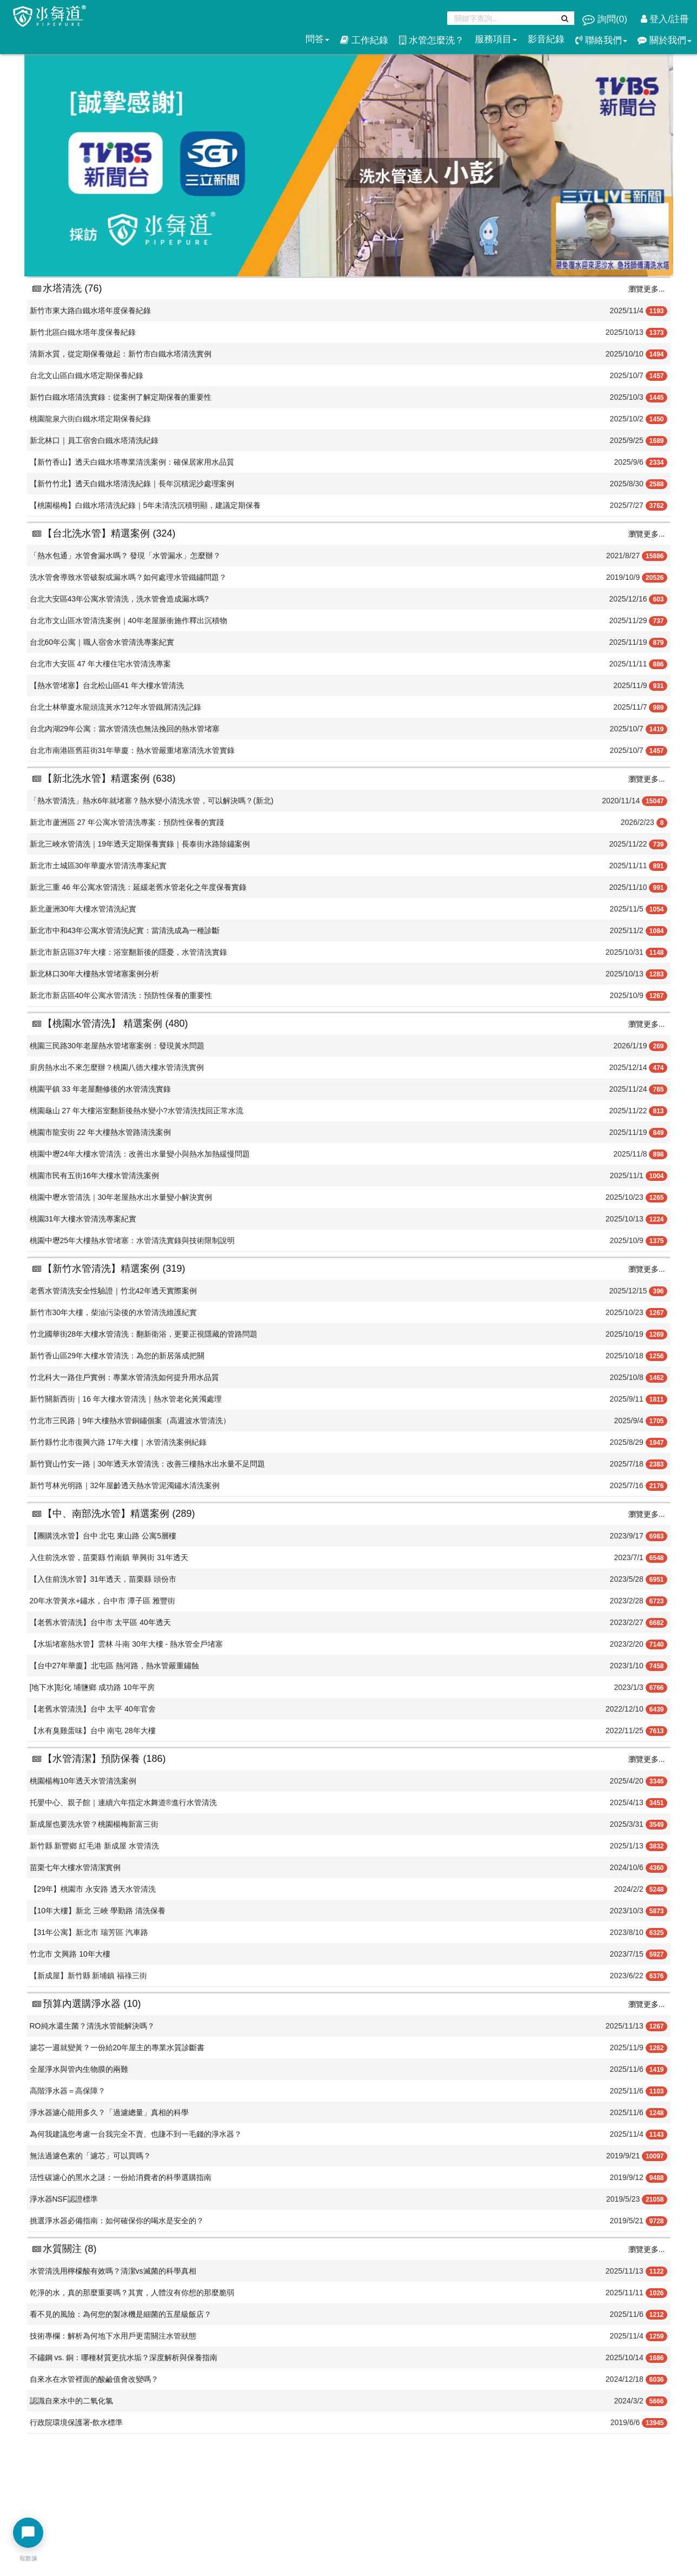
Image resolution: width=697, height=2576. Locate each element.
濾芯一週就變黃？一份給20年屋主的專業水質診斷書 (117, 2047)
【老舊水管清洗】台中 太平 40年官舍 (93, 1709)
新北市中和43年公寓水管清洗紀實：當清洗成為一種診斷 (125, 930)
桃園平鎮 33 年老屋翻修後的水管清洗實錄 (100, 1089)
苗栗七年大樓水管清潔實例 (75, 1867)
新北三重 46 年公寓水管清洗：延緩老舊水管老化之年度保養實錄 (138, 887)
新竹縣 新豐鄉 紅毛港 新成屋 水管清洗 (95, 1845)
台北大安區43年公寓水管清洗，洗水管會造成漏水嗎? (119, 599)
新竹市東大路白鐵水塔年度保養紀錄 (90, 310)
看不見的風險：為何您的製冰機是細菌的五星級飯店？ (120, 2314)
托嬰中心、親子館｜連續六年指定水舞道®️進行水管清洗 (123, 1802)
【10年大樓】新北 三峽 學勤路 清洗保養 (97, 1910)
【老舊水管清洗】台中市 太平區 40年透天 (100, 1622)
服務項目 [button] (496, 39)
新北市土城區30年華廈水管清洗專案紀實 (98, 865)
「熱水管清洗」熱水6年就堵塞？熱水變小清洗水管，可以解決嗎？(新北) (152, 800)
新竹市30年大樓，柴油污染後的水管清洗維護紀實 (113, 1312)
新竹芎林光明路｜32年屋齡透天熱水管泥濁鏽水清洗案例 (125, 1485)
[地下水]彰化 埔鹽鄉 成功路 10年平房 (92, 1687)
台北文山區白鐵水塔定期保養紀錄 (86, 375)
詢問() (605, 19)
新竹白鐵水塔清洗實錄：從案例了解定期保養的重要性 (120, 397)
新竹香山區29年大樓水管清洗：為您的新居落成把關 (117, 1355)
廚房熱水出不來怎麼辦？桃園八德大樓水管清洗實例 (117, 1067)
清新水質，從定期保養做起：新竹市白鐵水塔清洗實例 (120, 353)
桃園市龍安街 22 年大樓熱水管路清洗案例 (100, 1132)
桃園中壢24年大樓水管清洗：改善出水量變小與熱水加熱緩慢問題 (140, 1154)
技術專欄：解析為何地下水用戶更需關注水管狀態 (113, 2335)
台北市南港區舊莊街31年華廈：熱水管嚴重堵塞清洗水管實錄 (132, 750)
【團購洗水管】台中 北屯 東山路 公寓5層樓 (103, 1535)
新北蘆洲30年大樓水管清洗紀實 (83, 908)
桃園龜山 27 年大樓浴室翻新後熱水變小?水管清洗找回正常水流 (136, 1110)
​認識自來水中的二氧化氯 (71, 2400)
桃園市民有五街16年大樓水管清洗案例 (95, 1175)
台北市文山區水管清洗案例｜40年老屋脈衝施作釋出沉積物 (129, 620)
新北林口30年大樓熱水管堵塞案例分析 (95, 973)
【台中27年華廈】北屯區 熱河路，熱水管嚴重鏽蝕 (114, 1665)
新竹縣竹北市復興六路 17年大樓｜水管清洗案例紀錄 (118, 1442)
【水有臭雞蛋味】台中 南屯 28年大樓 (93, 1730)
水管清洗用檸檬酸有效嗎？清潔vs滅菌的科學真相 (113, 2271)
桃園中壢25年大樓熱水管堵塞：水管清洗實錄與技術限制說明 (132, 1240)
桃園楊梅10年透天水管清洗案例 (83, 1780)
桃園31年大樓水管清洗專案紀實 (83, 1218)
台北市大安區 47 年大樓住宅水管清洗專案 (100, 663)
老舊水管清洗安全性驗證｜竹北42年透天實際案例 (113, 1290)
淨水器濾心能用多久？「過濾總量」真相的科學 (109, 2112)
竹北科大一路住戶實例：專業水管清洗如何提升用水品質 (124, 1377)
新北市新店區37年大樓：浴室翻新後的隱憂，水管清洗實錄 (129, 952)
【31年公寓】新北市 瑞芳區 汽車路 (89, 1932)
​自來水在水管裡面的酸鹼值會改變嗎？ (94, 2379)
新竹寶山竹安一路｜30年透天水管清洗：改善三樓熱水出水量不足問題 (147, 1463)
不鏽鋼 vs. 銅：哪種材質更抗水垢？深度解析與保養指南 (124, 2357)
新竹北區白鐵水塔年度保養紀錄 (83, 332)
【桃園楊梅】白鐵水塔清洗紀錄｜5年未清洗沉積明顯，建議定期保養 (145, 505)
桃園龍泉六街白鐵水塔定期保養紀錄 (90, 418)
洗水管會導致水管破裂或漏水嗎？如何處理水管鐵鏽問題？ (128, 577)
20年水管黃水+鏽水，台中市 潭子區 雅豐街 (103, 1600)
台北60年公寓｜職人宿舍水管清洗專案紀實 (102, 642)
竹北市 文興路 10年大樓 (70, 1954)
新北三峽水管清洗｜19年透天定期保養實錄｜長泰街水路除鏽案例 (140, 844)
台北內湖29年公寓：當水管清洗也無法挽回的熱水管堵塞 (125, 728)
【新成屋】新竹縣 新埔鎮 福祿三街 (89, 1975)
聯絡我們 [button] (601, 40)
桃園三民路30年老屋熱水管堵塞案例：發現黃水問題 (117, 1045)
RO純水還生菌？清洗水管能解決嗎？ (92, 2026)
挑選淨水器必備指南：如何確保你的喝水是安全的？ (117, 2220)
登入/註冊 (665, 19)
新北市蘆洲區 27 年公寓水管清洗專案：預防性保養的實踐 (127, 822)
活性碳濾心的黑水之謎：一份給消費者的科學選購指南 (120, 2177)
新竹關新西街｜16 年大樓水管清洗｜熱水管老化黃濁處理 (126, 1399)
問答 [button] (317, 39)
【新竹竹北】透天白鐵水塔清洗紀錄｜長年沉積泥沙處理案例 (132, 483)
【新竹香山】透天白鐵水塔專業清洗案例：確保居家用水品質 (132, 462)
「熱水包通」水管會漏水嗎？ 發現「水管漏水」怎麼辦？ (125, 555)
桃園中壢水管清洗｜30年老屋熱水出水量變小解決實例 (121, 1197)
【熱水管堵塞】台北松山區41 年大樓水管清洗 (107, 685)
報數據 (28, 2558)
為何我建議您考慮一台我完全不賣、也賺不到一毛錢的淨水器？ (136, 2134)
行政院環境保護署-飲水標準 (76, 2422)
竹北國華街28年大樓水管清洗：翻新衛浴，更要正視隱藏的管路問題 (144, 1334)
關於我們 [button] (665, 40)
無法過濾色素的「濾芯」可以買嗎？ (90, 2155)
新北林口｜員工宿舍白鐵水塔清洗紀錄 (94, 440)
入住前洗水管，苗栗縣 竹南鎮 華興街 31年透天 (109, 1557)
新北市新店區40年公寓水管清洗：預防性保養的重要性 (121, 995)
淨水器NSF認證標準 (64, 2199)
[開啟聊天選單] (28, 2533)
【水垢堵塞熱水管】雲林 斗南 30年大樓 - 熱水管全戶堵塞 (126, 1644)
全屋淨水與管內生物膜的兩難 (79, 2069)
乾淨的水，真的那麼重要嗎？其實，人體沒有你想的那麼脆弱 (132, 2292)
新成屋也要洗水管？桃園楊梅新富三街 (94, 1824)
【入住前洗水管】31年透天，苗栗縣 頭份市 (103, 1579)
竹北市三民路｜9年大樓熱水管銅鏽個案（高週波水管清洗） (130, 1420)
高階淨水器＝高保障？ (67, 2090)
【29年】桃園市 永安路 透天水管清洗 (93, 1889)
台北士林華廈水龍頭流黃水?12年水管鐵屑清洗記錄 (115, 707)
